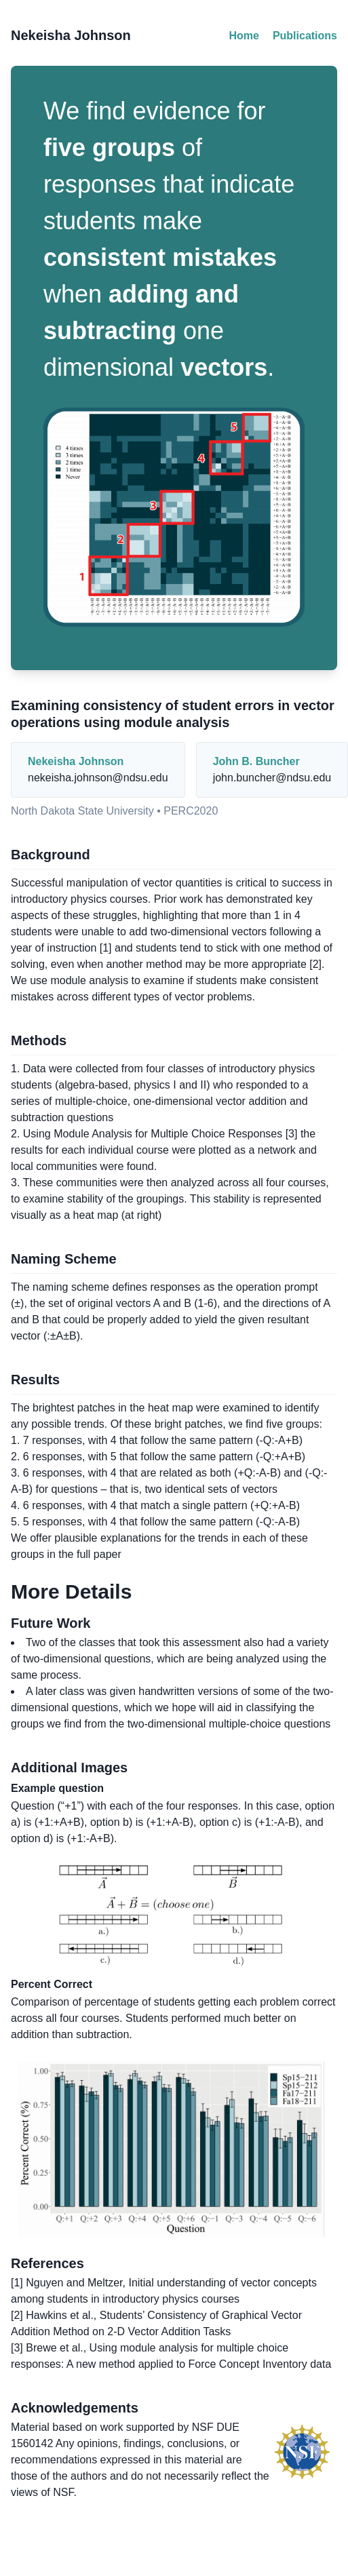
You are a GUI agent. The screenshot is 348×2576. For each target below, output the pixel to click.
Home (243, 35)
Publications (305, 35)
